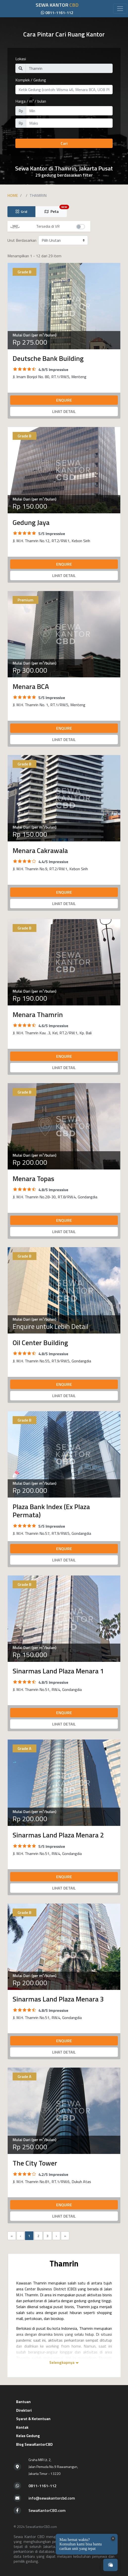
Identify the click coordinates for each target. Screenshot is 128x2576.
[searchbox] (64, 89)
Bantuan (23, 2402)
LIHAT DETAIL (64, 411)
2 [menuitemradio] (38, 2235)
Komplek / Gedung (30, 80)
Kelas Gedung (28, 2436)
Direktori (24, 2410)
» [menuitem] (65, 2235)
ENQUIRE (64, 400)
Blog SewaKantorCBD (34, 2444)
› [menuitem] (56, 2235)
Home (12, 195)
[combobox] (64, 89)
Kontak (22, 2427)
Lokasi (20, 59)
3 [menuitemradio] (48, 2235)
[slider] (24, 369)
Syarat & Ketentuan (33, 2419)
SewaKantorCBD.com (47, 2510)
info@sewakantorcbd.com (51, 2498)
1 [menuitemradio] (29, 2235)
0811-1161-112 (57, 13)
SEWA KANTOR (57, 5)
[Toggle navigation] (120, 9)
